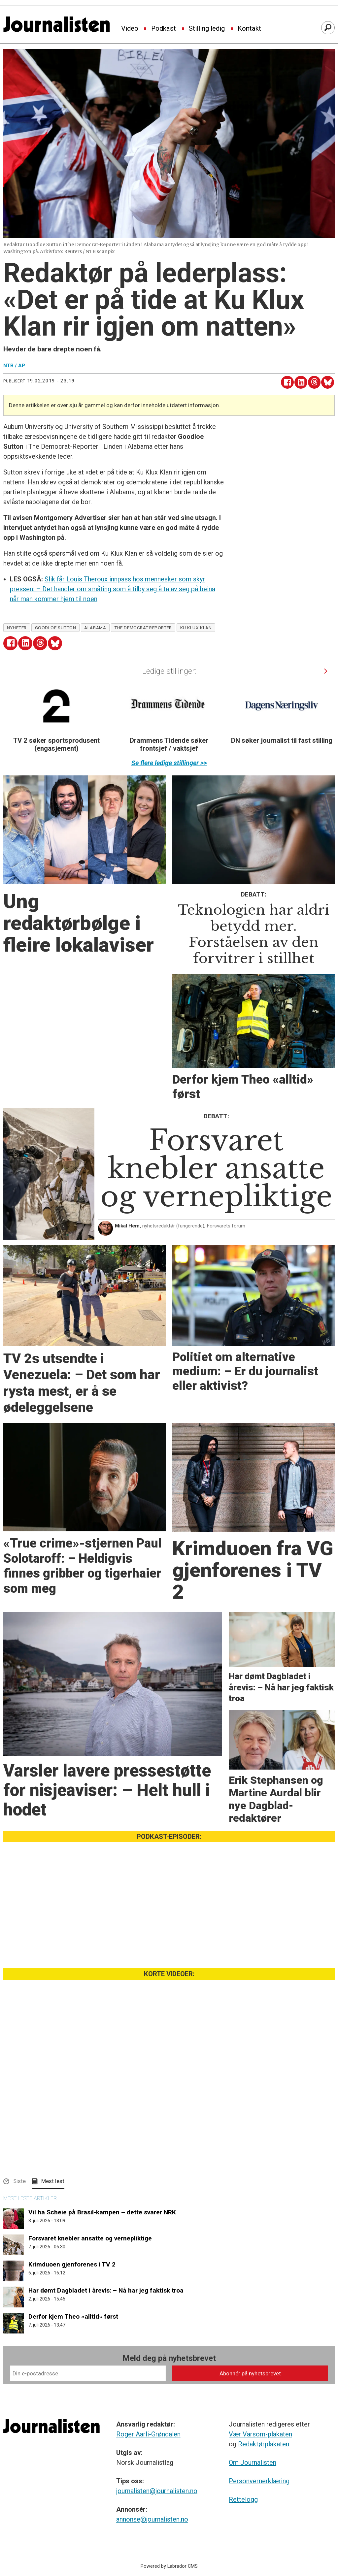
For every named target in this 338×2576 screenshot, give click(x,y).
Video (129, 29)
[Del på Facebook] (287, 382)
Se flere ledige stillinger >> (169, 763)
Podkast (163, 29)
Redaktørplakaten (263, 2451)
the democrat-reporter (143, 627)
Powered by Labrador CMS (169, 2573)
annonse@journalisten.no (152, 2526)
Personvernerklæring (259, 2488)
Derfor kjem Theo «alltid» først (73, 2316)
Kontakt (249, 29)
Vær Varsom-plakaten (260, 2441)
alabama (95, 627)
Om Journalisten (252, 2469)
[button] (326, 671)
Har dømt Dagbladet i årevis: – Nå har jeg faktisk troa (106, 2290)
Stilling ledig (206, 29)
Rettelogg (243, 2506)
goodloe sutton (55, 627)
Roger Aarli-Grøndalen (148, 2441)
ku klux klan (196, 627)
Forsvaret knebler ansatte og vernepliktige (90, 2238)
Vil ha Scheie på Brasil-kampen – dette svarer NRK (102, 2212)
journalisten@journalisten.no (156, 2497)
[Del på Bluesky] (327, 382)
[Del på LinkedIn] (300, 382)
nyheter (17, 627)
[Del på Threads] (314, 382)
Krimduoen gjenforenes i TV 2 (72, 2264)
